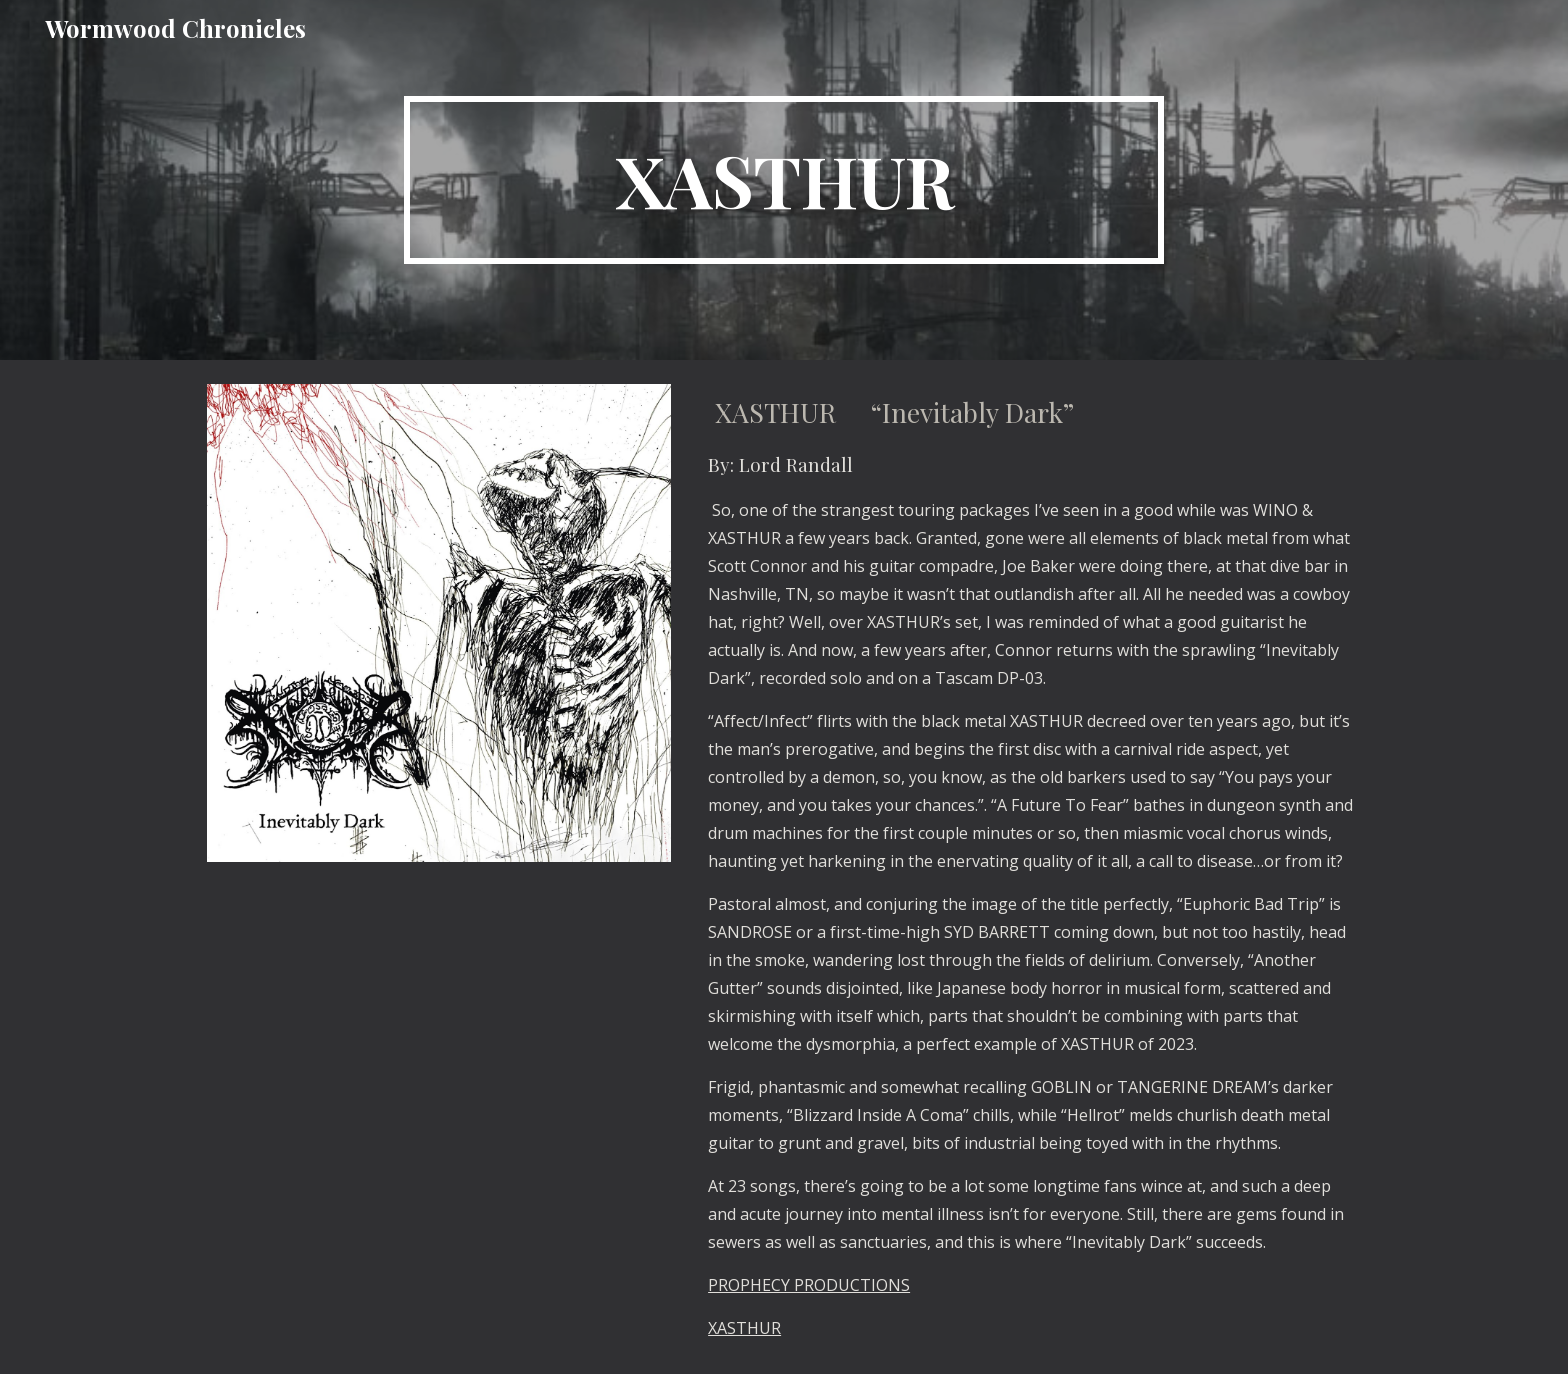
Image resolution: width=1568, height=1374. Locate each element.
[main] (784, 180)
